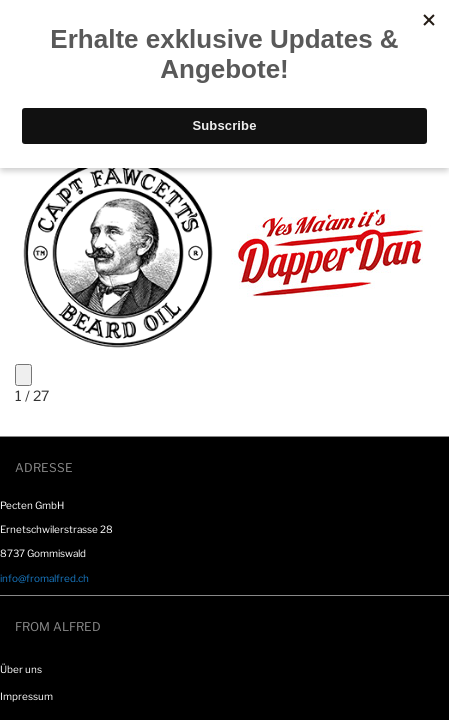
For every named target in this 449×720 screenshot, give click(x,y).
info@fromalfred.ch (44, 578)
